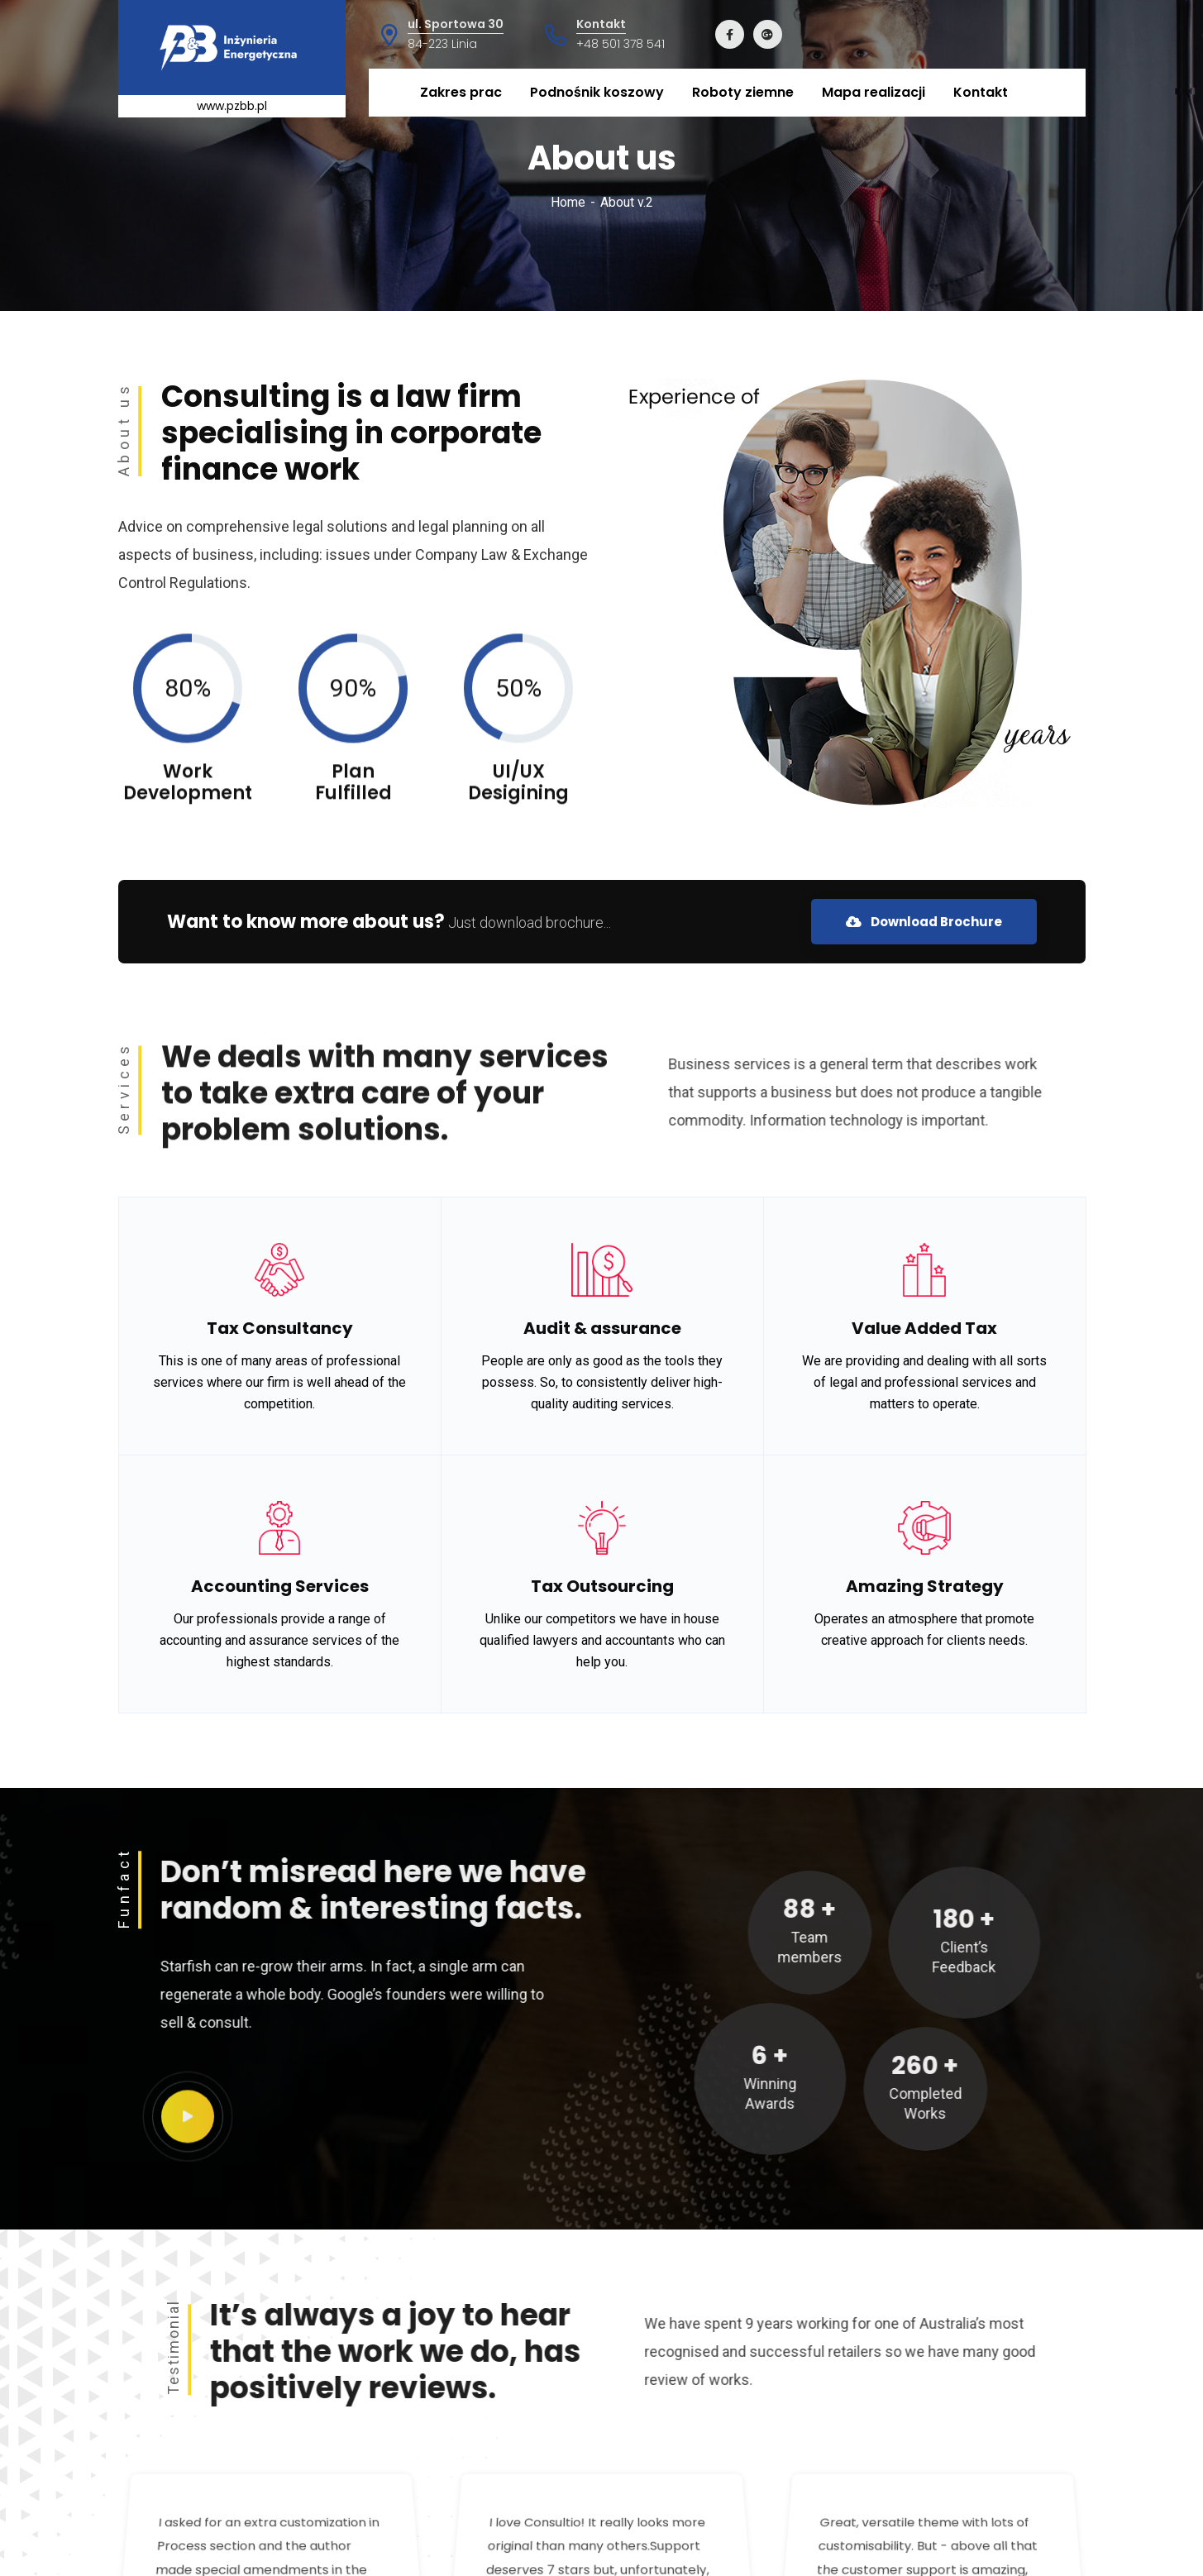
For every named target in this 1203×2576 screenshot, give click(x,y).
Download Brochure (924, 921)
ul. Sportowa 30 (456, 24)
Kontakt (601, 24)
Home (568, 202)
